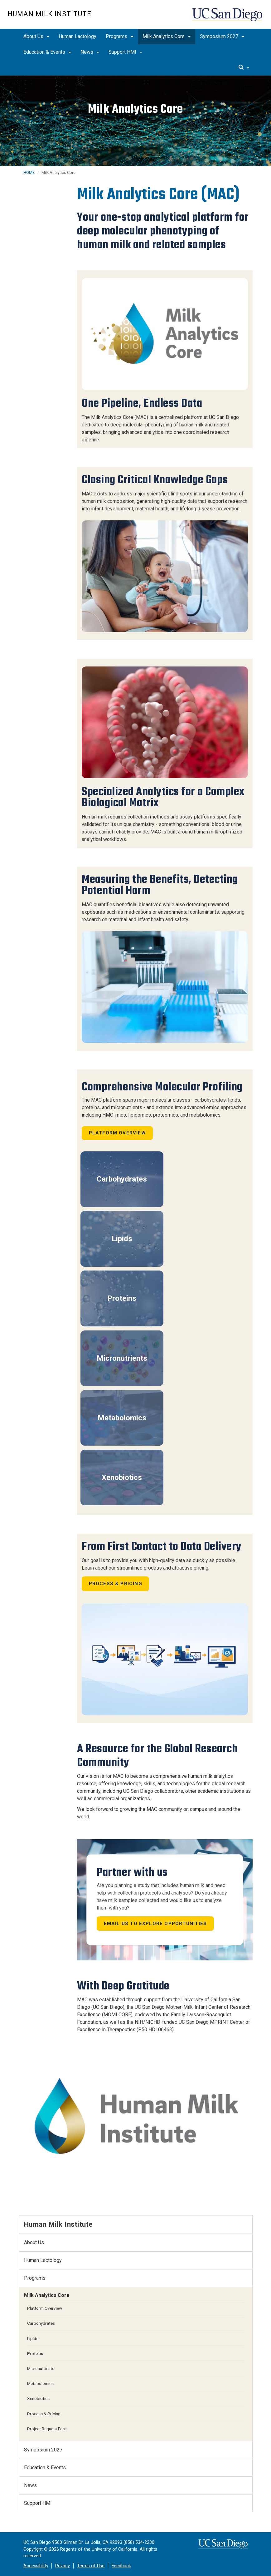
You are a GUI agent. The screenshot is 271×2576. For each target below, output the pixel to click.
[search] (244, 68)
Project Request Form (47, 2428)
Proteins (121, 1298)
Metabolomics (122, 1417)
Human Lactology (77, 36)
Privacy (62, 2566)
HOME (29, 172)
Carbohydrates (122, 1179)
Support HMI (125, 52)
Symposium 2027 (222, 36)
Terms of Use (90, 2566)
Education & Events (47, 52)
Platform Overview (44, 2308)
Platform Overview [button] (117, 1133)
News (89, 52)
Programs (119, 36)
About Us (36, 36)
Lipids (122, 1238)
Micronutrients (122, 1358)
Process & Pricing (115, 1583)
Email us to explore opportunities (155, 1923)
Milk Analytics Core (167, 36)
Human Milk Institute (49, 14)
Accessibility (35, 2566)
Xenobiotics (122, 1477)
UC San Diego (228, 17)
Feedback (121, 2566)
